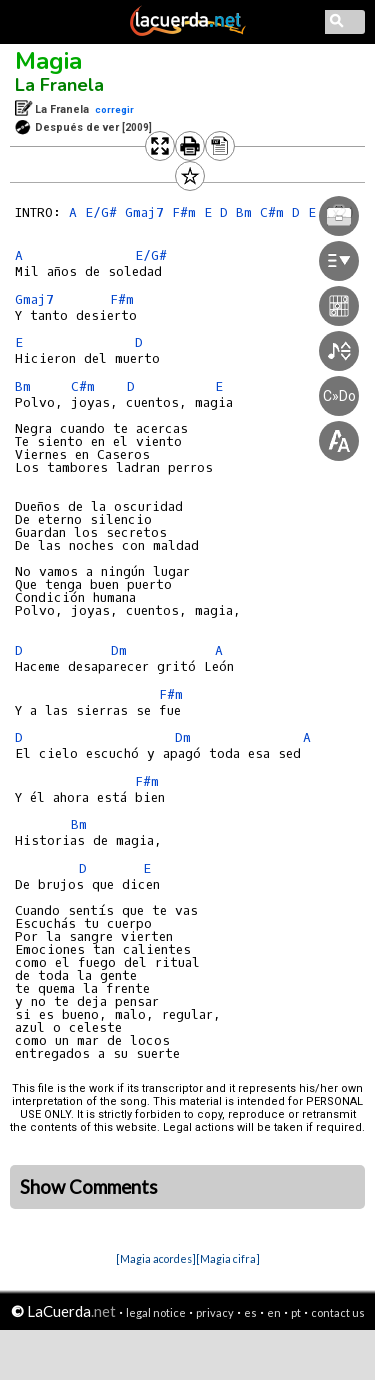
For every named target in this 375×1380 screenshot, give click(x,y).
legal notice (156, 1312)
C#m (83, 386)
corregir (114, 109)
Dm (119, 650)
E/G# (101, 212)
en (274, 1312)
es (250, 1312)
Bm (23, 386)
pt (296, 1312)
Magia (48, 61)
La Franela (59, 85)
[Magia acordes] (156, 1258)
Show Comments (89, 1187)
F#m (171, 694)
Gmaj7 (34, 299)
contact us (338, 1312)
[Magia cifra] (228, 1258)
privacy (215, 1312)
